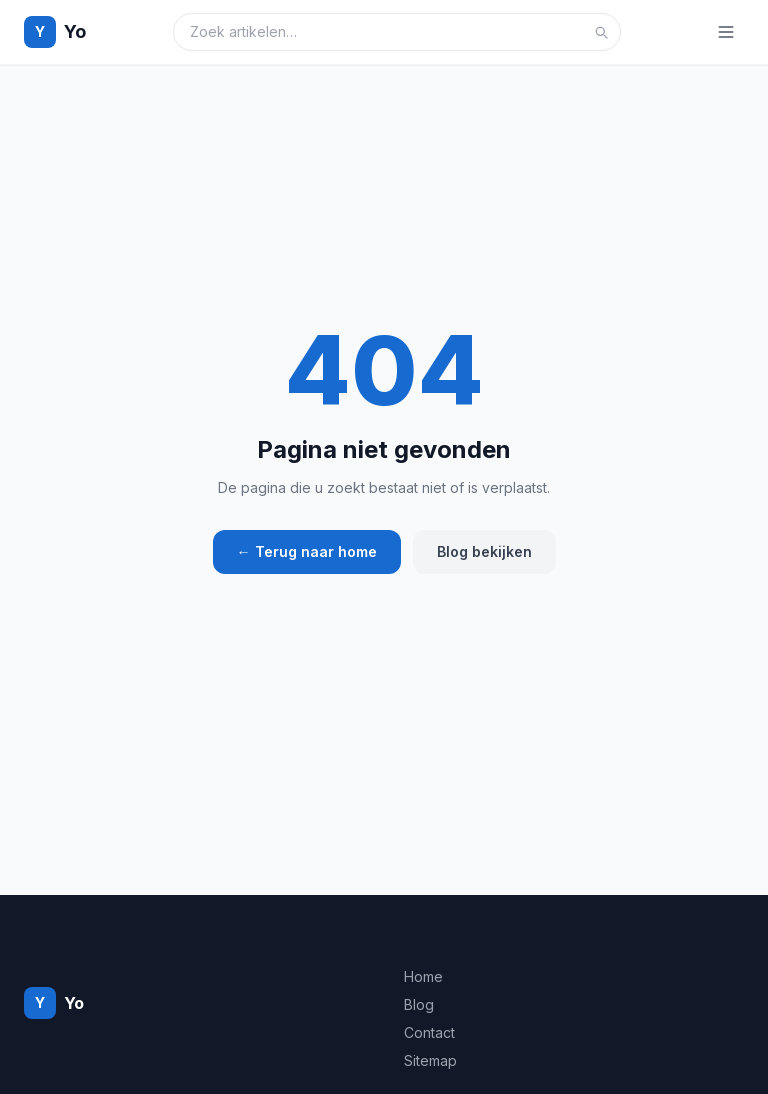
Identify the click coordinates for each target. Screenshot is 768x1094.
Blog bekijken (484, 551)
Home (423, 976)
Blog (419, 1004)
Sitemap (430, 1060)
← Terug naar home (307, 551)
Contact (429, 1032)
